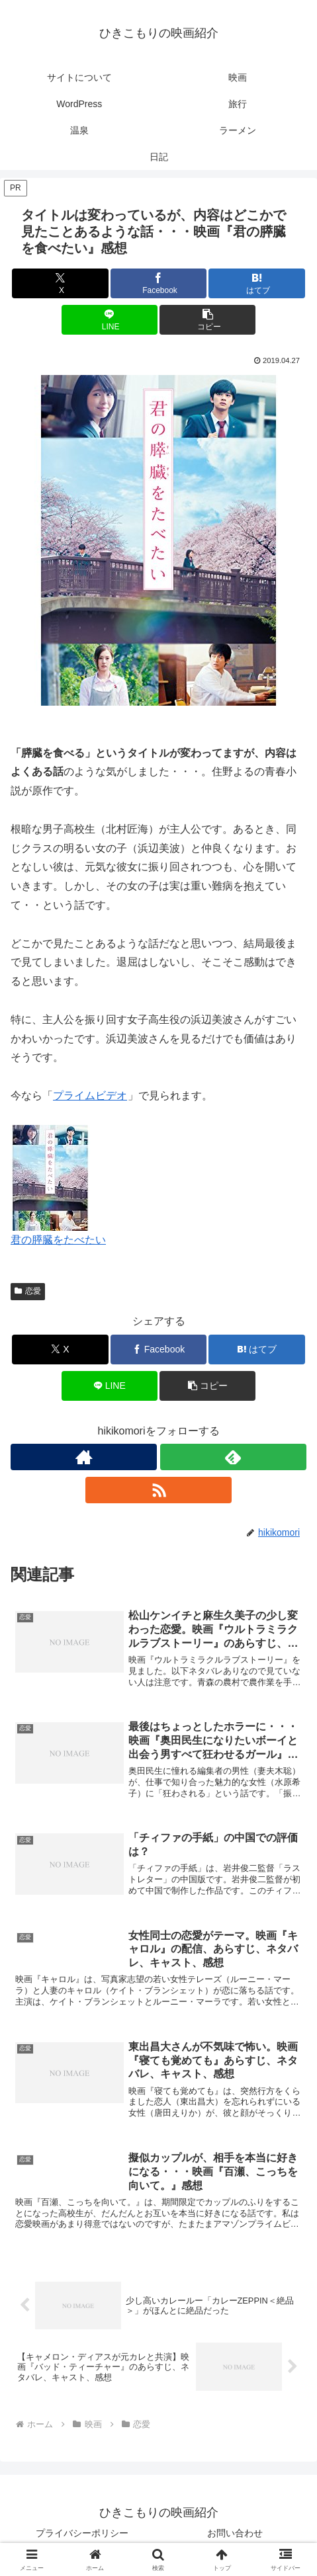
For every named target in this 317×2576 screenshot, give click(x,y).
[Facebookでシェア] (158, 283)
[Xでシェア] (60, 283)
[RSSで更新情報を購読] (158, 1490)
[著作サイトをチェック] (84, 1457)
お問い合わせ (235, 2533)
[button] (207, 320)
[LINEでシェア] (110, 320)
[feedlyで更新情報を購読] (233, 1457)
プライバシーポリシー (82, 2533)
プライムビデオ (90, 1095)
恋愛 (28, 1291)
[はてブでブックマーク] (256, 283)
